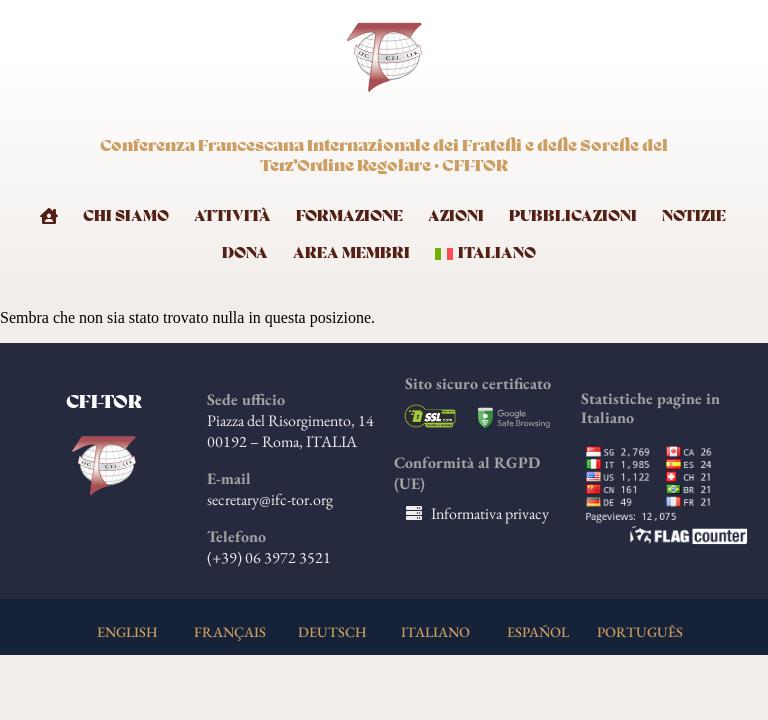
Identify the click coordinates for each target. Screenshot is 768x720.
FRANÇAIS (230, 631)
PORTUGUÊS (640, 631)
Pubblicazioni (573, 216)
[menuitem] (491, 250)
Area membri (351, 253)
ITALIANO (435, 631)
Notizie (694, 216)
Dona (245, 253)
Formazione (349, 216)
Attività (232, 216)
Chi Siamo (126, 216)
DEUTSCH (332, 631)
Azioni (456, 216)
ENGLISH (127, 631)
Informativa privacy (490, 513)
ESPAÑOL (538, 631)
